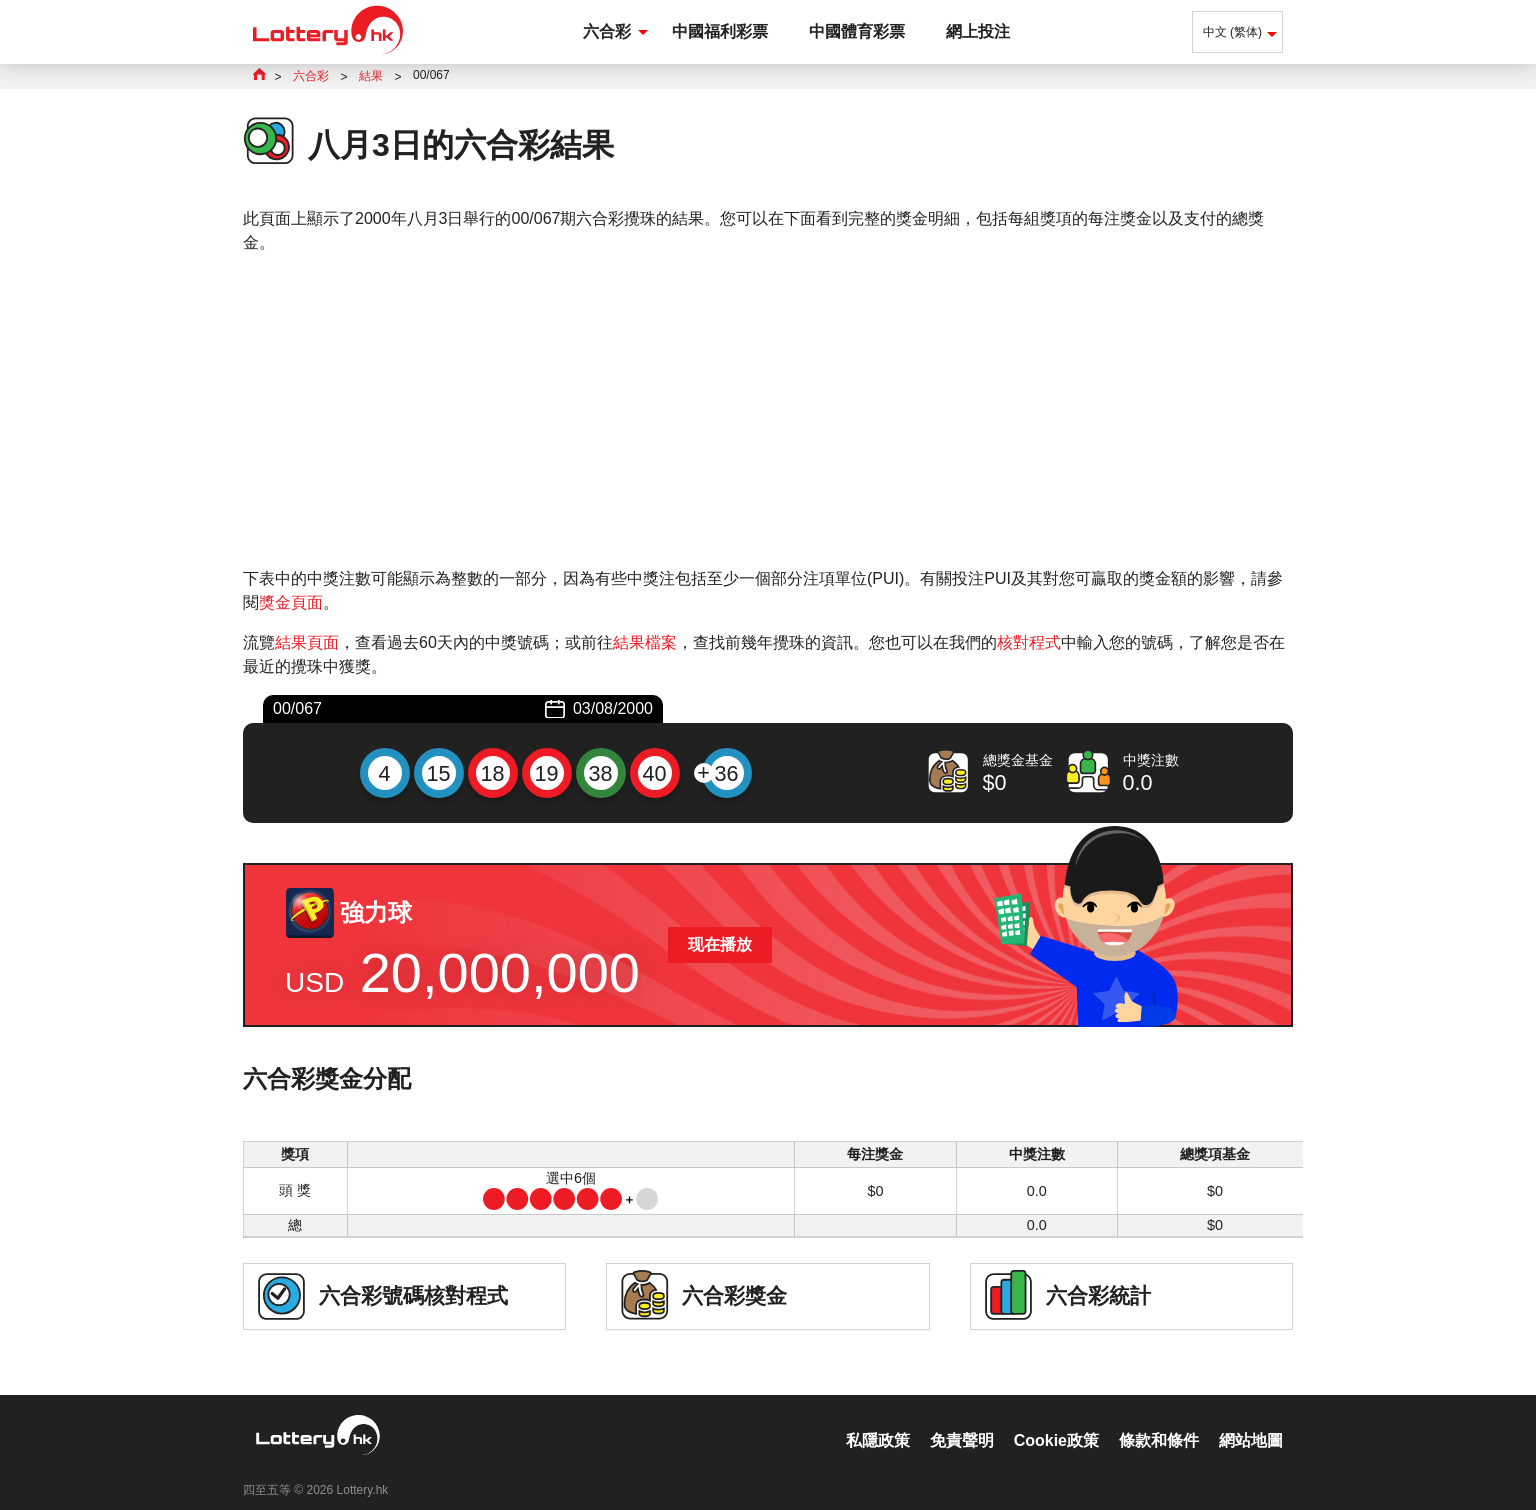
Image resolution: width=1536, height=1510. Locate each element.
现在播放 (720, 944)
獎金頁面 (291, 602)
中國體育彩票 (857, 31)
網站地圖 (1251, 1419)
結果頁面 (307, 642)
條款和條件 (1159, 1419)
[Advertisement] (768, 411)
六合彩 (607, 31)
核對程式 (1029, 642)
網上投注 (978, 31)
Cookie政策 (1056, 1419)
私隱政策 (878, 1419)
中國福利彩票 (720, 31)
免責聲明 (962, 1419)
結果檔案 (645, 642)
